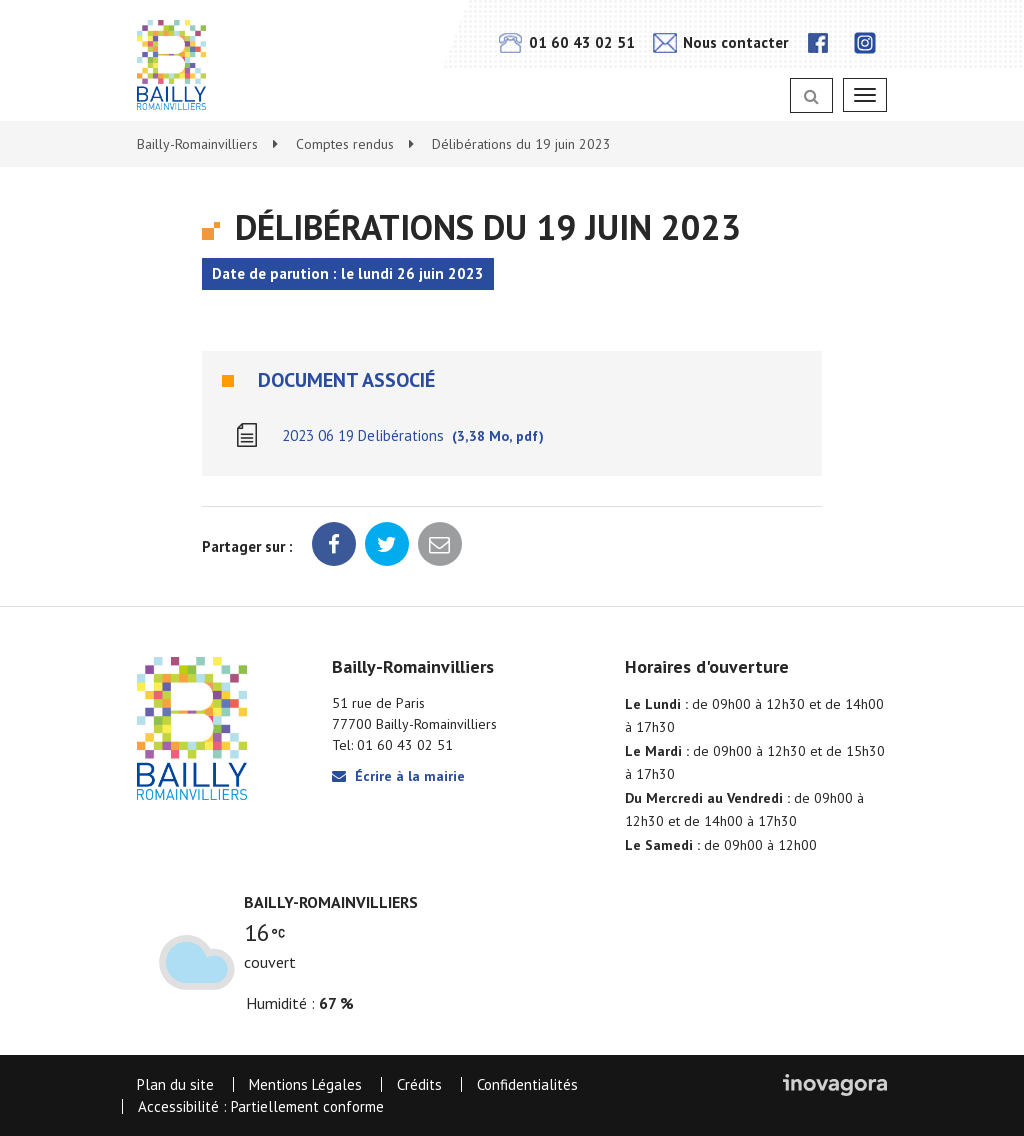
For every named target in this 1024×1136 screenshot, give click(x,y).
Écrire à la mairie (398, 776)
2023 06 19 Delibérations (413, 435)
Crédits (419, 1084)
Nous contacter (720, 42)
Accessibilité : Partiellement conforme (261, 1106)
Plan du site (175, 1084)
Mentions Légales (305, 1084)
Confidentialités (527, 1084)
